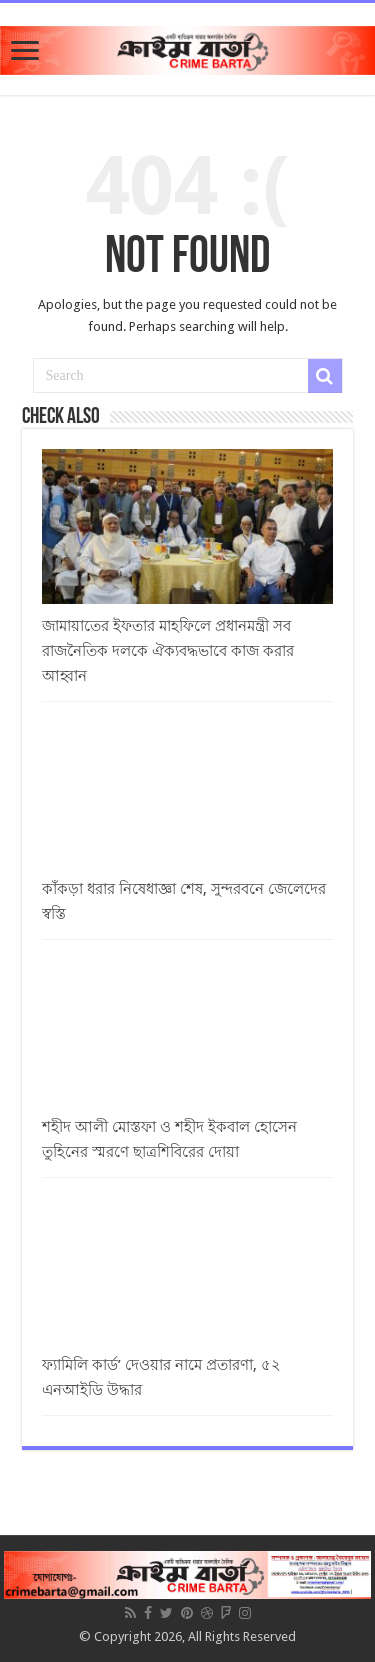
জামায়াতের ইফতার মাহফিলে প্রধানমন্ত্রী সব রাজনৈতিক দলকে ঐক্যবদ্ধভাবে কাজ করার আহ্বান (168, 651)
